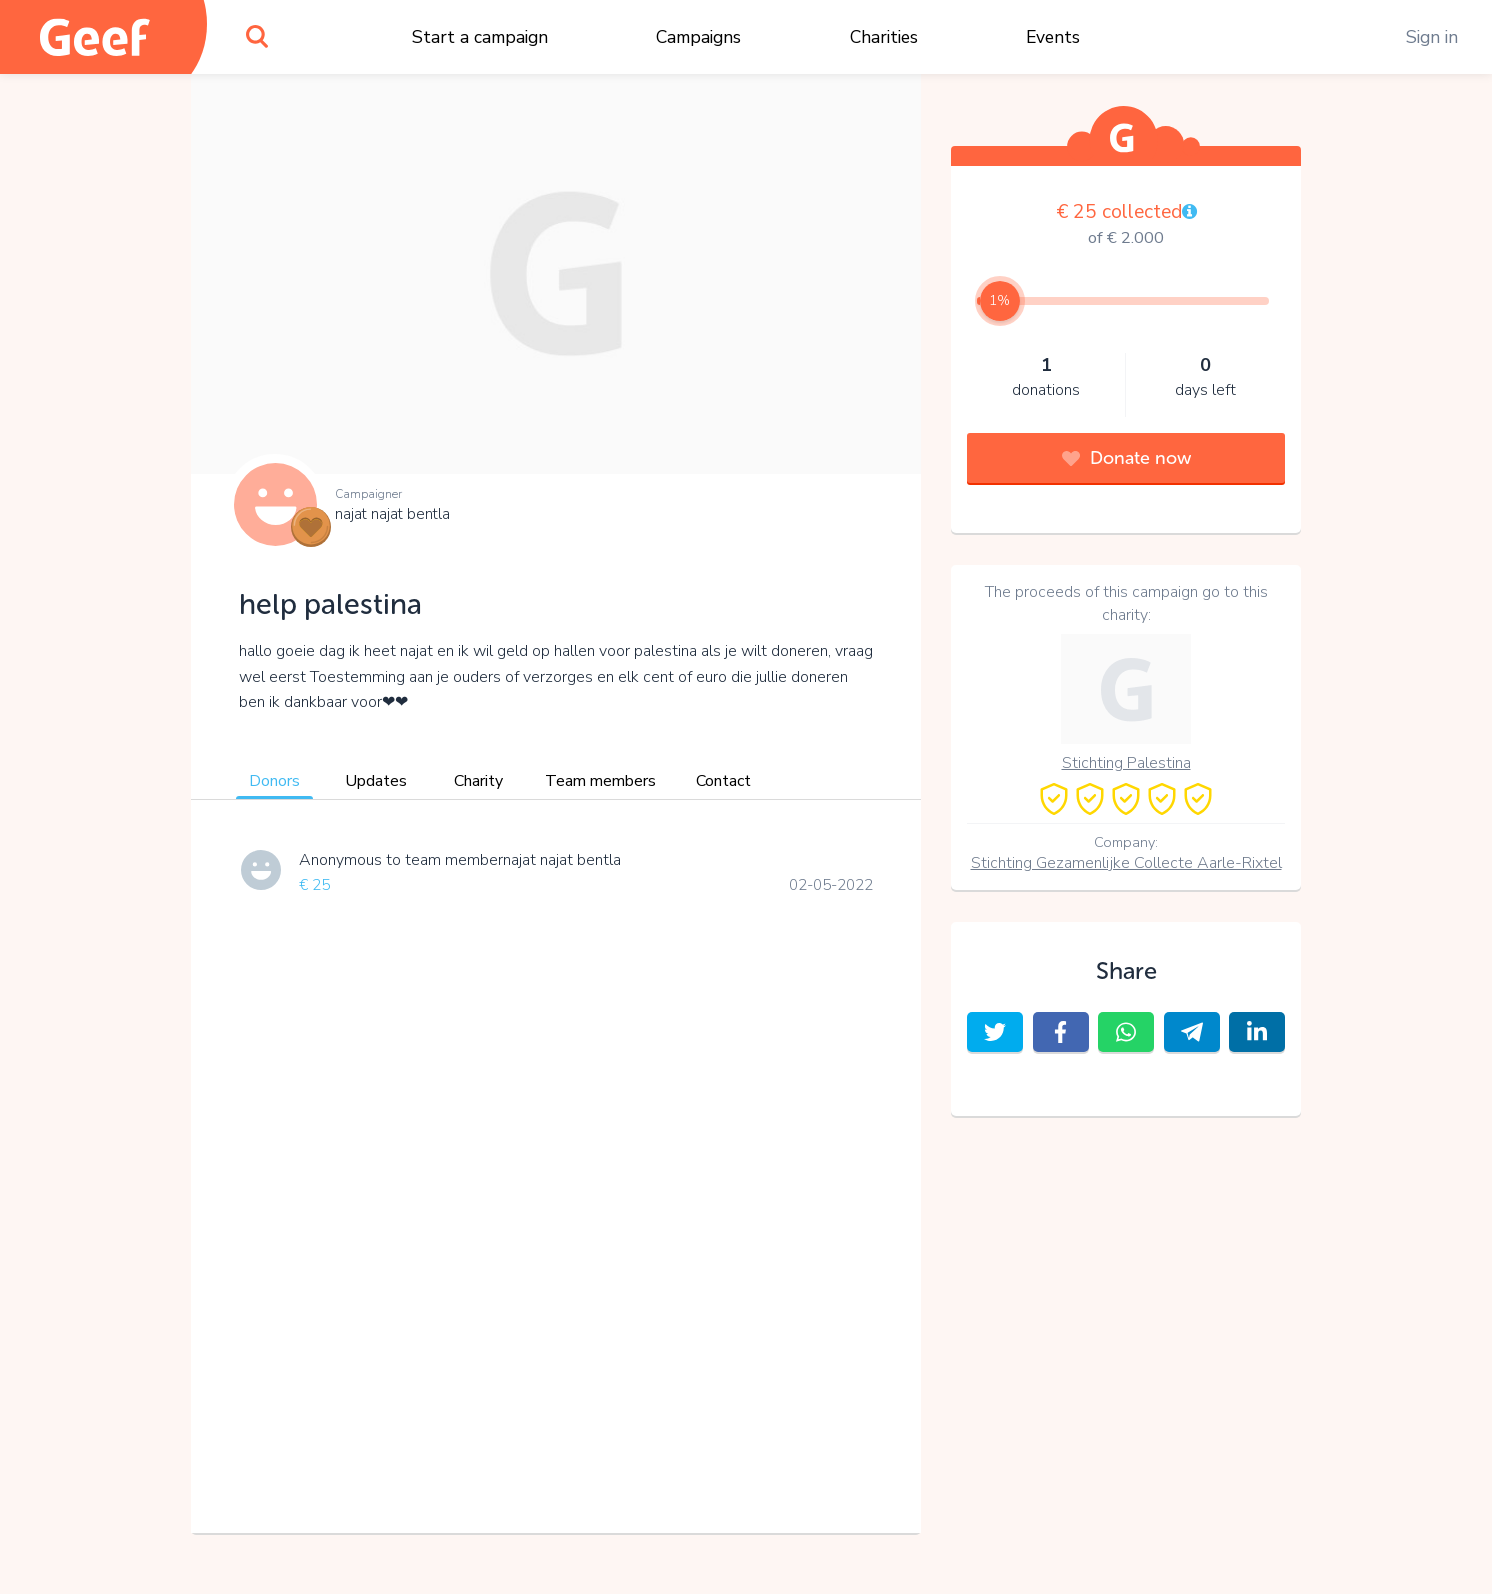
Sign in (1432, 37)
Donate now (1126, 458)
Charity (478, 781)
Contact (723, 781)
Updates (376, 781)
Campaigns (698, 37)
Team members (600, 781)
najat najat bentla (392, 514)
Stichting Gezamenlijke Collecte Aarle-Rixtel (1126, 863)
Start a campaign (480, 37)
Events (1053, 37)
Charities (884, 37)
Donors (274, 781)
